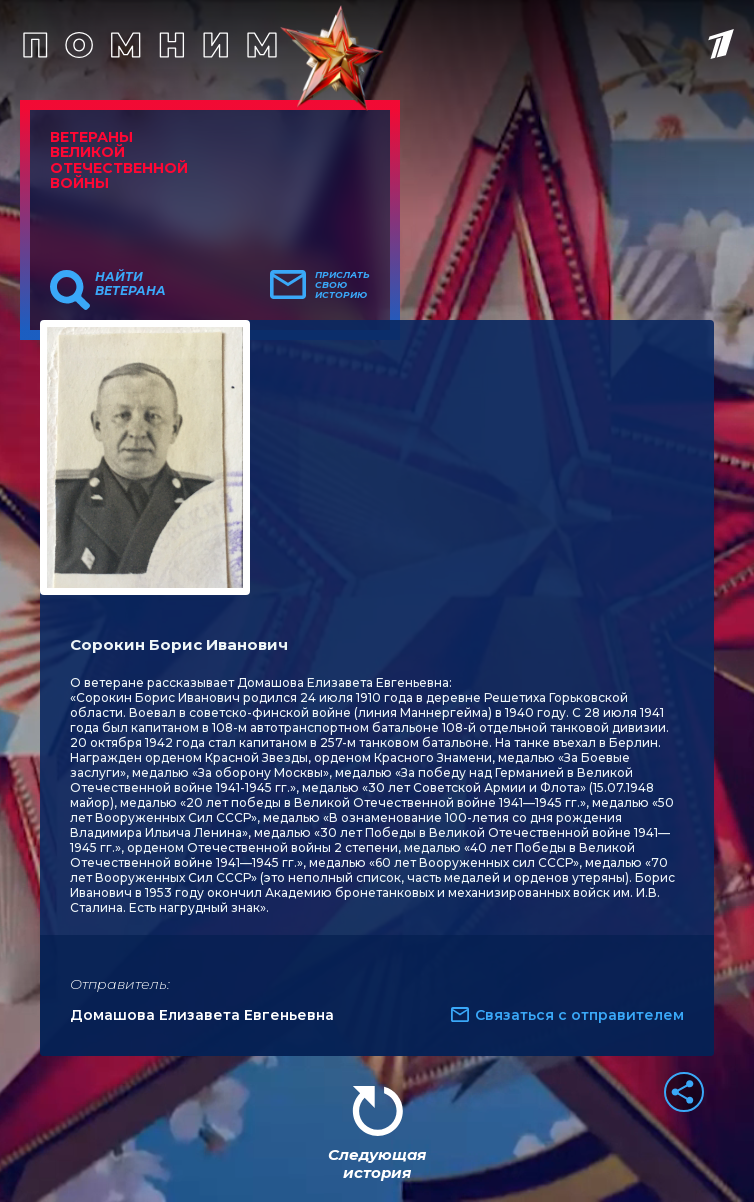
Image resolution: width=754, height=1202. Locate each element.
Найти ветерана (130, 284)
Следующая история (377, 1163)
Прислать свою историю (342, 285)
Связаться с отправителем (579, 1015)
